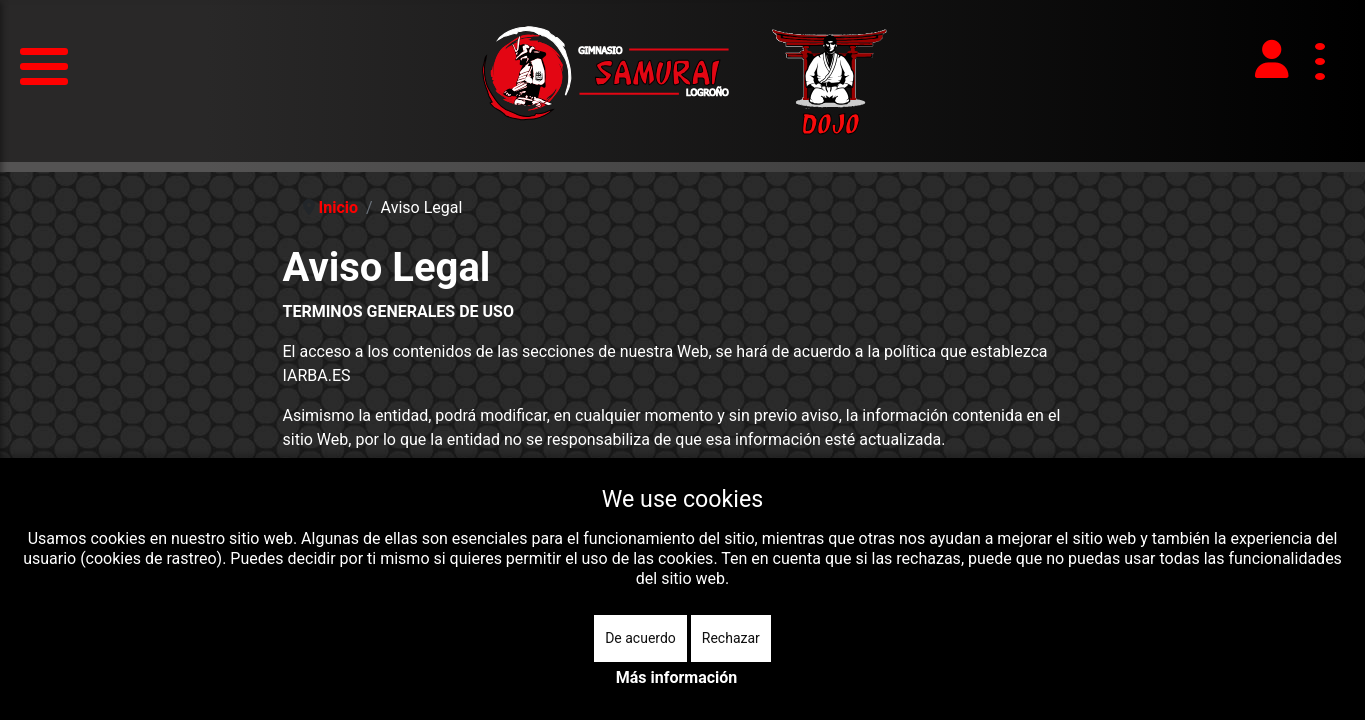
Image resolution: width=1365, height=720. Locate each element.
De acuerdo (640, 638)
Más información (677, 677)
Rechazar (731, 638)
